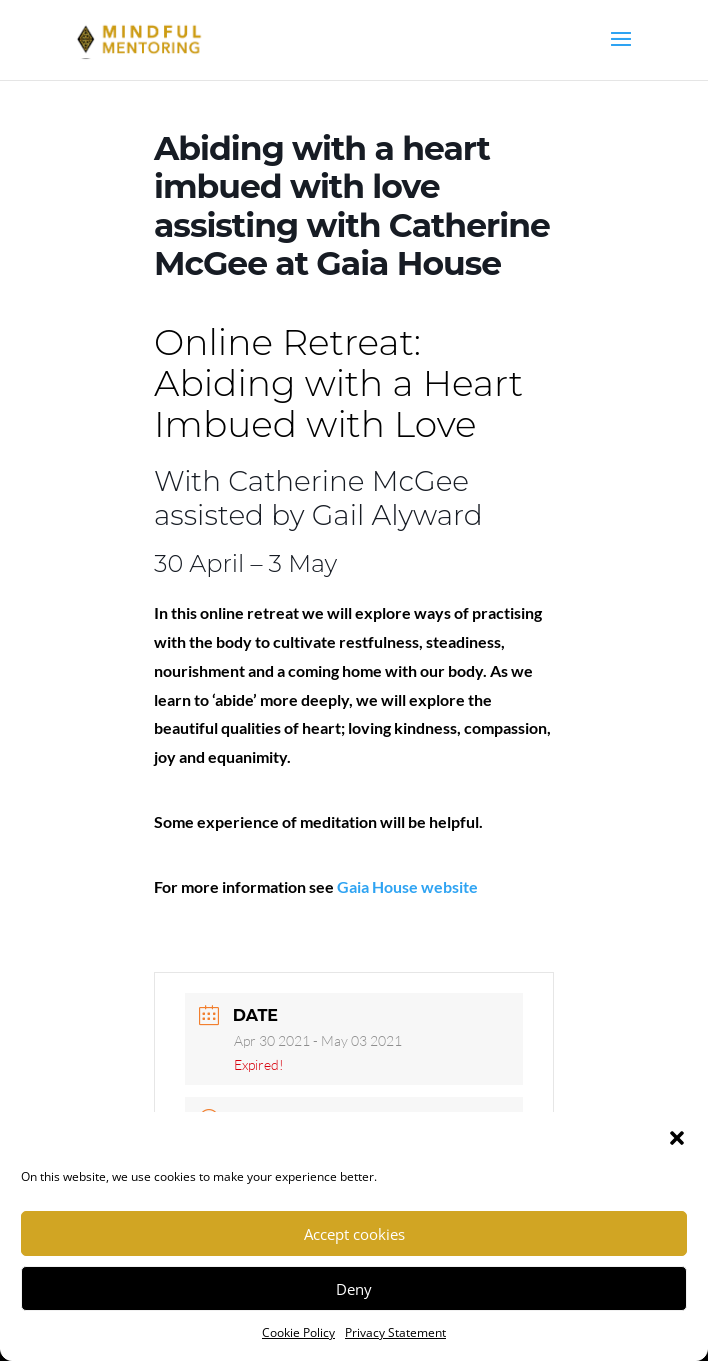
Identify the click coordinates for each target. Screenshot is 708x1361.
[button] (677, 1138)
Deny (354, 1289)
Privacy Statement (395, 1332)
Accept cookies (354, 1234)
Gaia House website (407, 886)
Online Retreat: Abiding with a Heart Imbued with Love (338, 383)
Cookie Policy (298, 1332)
